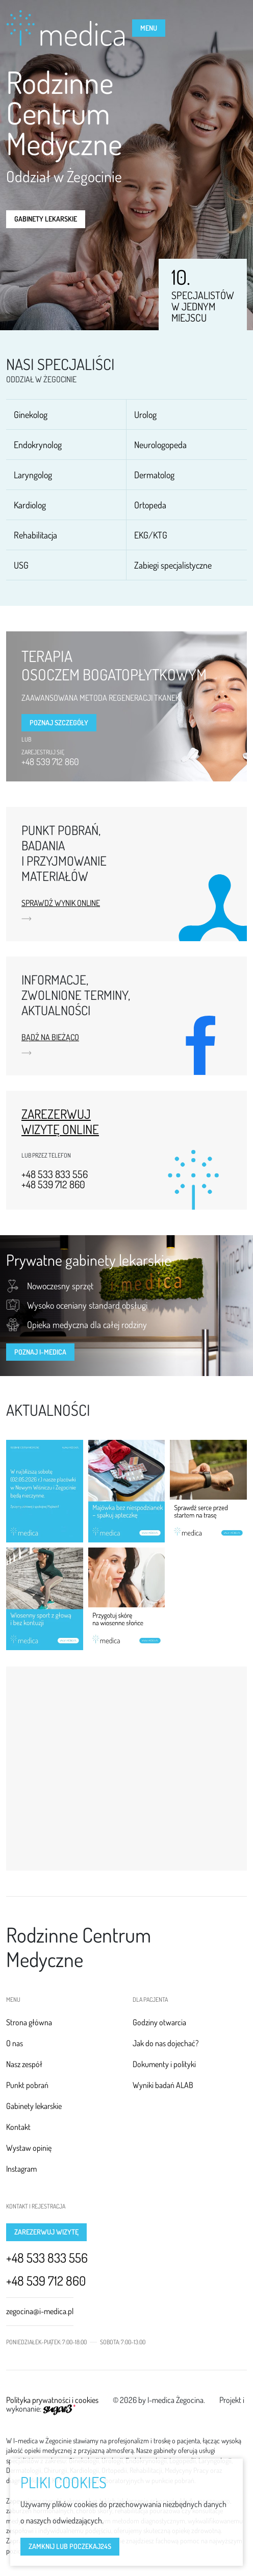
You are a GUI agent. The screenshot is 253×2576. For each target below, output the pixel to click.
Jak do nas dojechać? (165, 2043)
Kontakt (18, 2127)
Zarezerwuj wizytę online (60, 1121)
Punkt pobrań (27, 2085)
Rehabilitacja (35, 535)
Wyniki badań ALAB (163, 2085)
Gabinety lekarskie (45, 218)
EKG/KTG (150, 535)
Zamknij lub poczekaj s (70, 2546)
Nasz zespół (24, 2064)
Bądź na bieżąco (50, 1037)
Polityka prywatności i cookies (52, 2400)
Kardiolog (30, 504)
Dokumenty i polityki (164, 2064)
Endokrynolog (38, 444)
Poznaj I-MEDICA (40, 1351)
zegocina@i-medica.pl (39, 2311)
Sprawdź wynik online (60, 903)
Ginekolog (30, 414)
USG (21, 565)
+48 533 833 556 (54, 1174)
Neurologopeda (160, 444)
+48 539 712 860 (50, 761)
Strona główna (29, 2022)
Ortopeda (150, 504)
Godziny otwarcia (159, 2022)
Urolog (145, 414)
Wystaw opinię (29, 2148)
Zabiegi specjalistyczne (173, 565)
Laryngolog (33, 474)
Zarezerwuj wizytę (46, 2231)
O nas (14, 2043)
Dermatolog (154, 474)
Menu (148, 27)
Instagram (21, 2169)
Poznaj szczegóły (59, 722)
